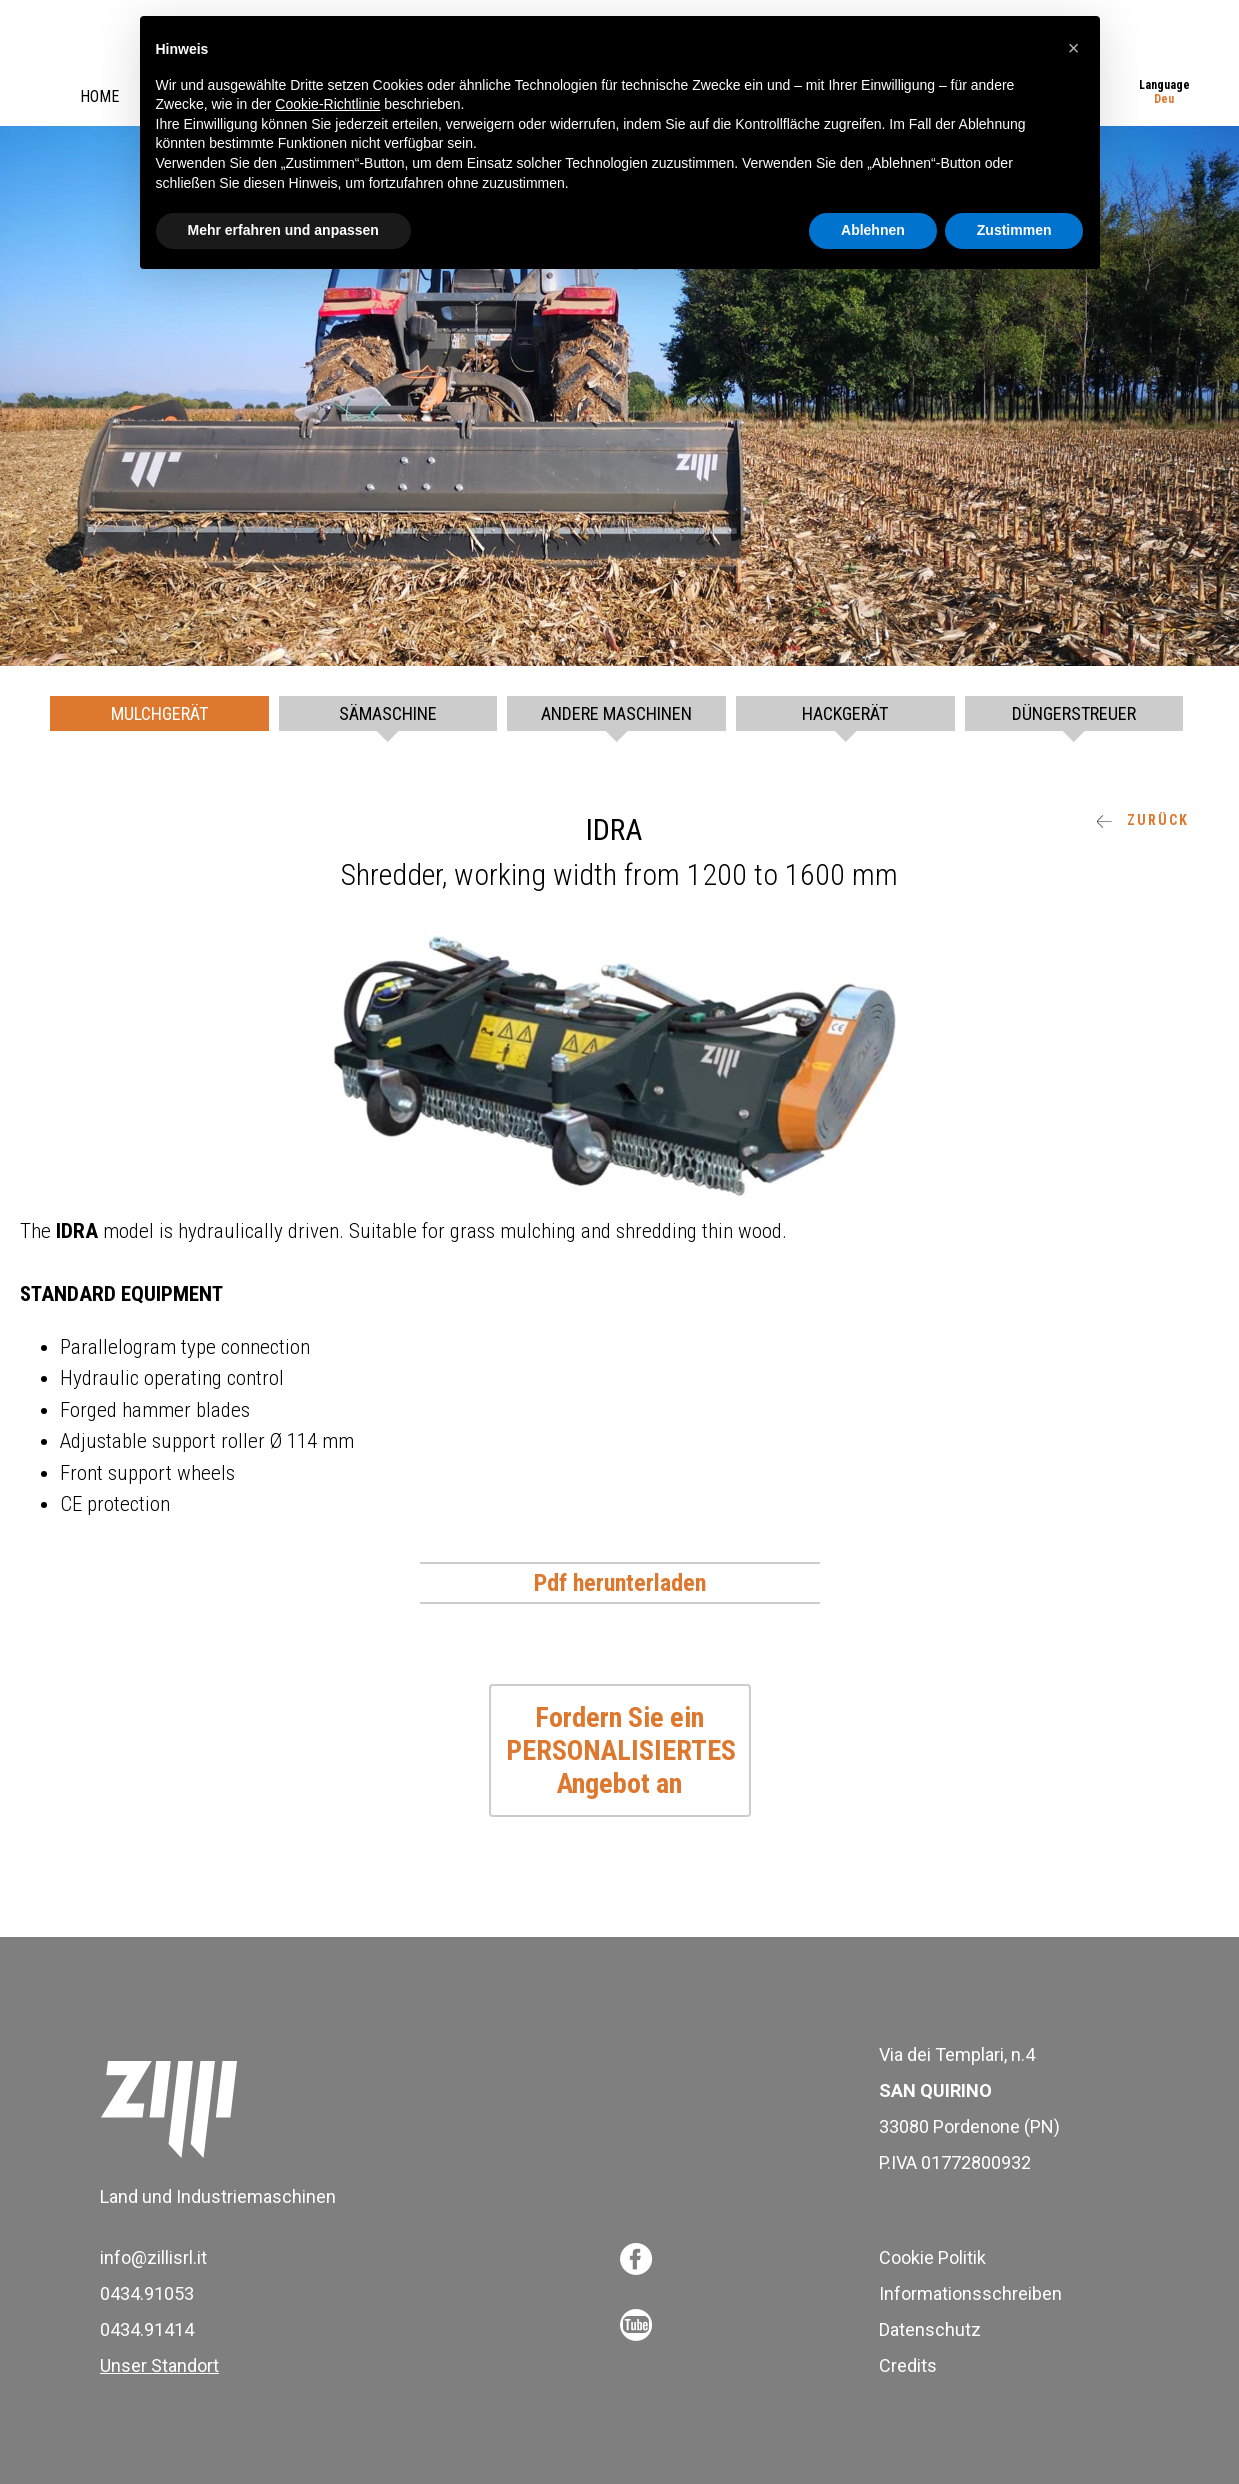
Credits (908, 2365)
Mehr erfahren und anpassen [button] (283, 230)
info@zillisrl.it (153, 2257)
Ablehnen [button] (873, 230)
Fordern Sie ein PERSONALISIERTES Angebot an (621, 1750)
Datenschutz (930, 2329)
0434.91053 (147, 2293)
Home (99, 96)
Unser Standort (159, 2365)
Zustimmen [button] (1014, 230)
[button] (1074, 48)
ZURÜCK (1142, 820)
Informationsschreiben (970, 2293)
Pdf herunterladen (620, 1583)
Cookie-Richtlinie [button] (327, 104)
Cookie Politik (932, 2257)
